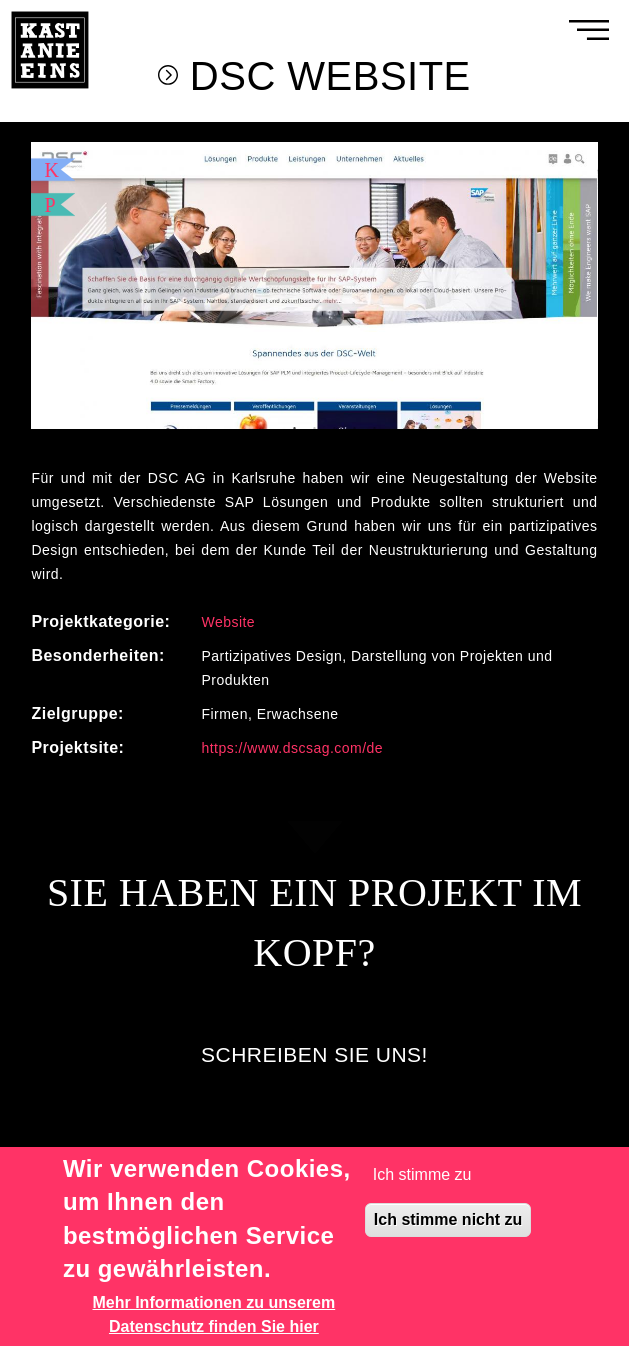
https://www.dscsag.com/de (292, 748)
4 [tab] (355, 429)
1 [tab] (295, 429)
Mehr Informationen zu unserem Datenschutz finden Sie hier (214, 1314)
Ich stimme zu (422, 1174)
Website (228, 622)
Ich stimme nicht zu (448, 1219)
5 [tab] (375, 429)
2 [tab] (315, 429)
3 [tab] (335, 429)
